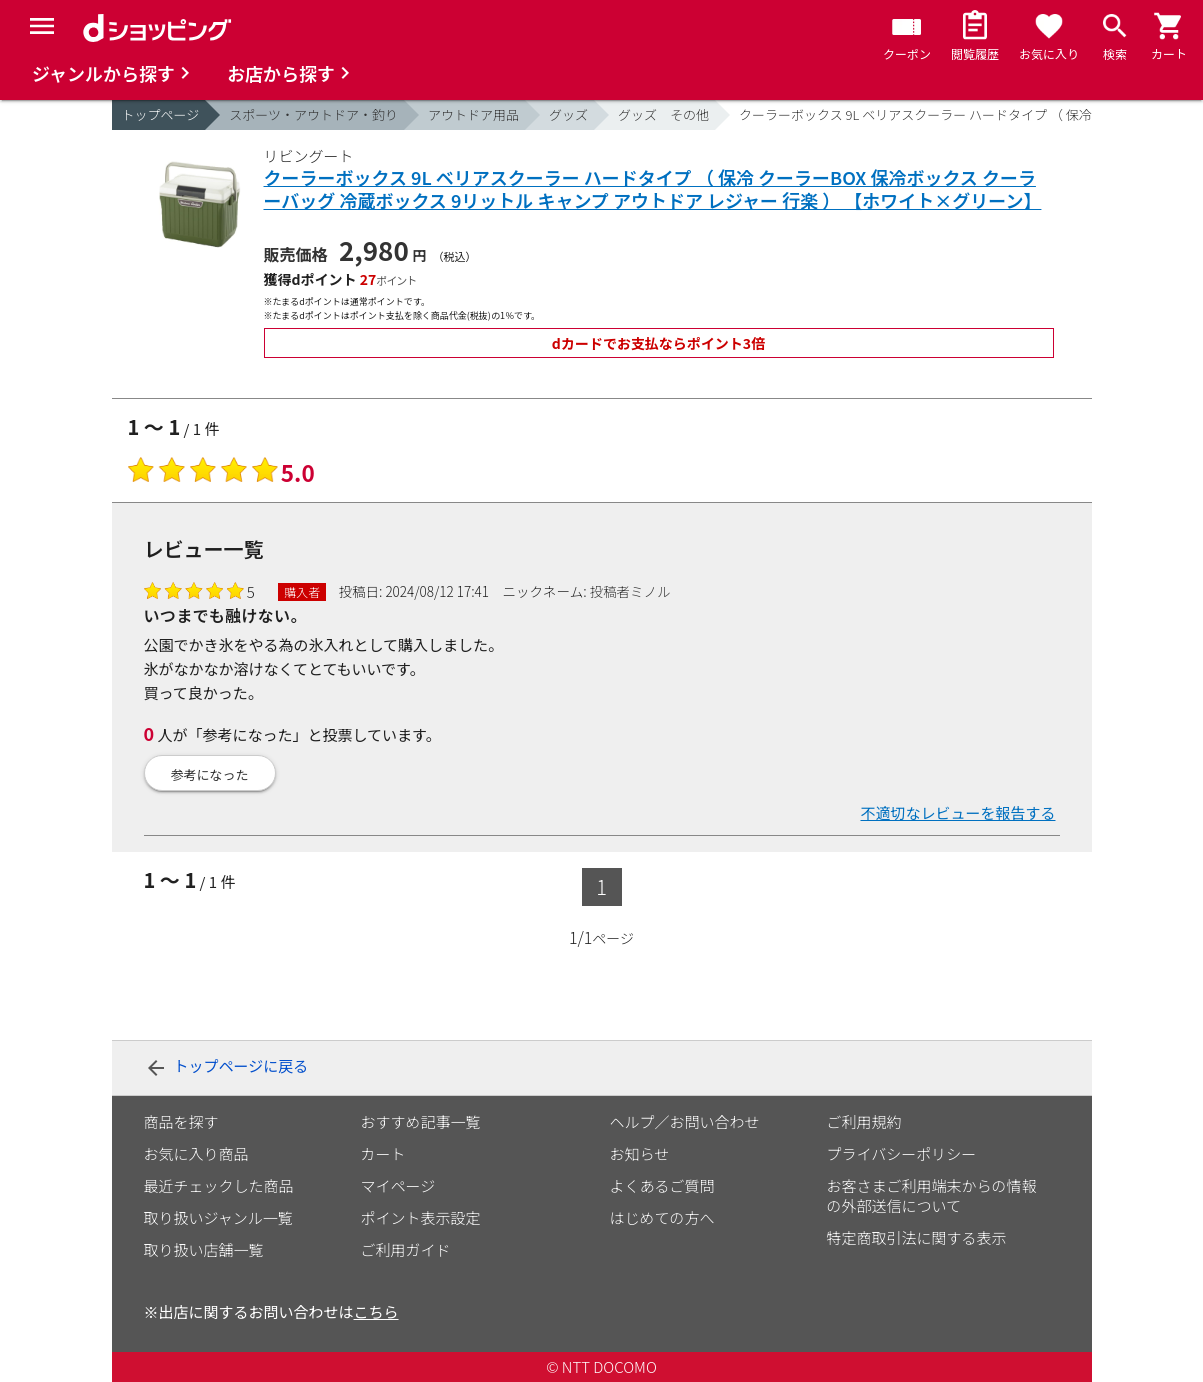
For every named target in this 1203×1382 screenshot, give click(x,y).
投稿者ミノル (630, 591)
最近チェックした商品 (219, 1185)
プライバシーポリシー (902, 1153)
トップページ (161, 114)
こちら (376, 1311)
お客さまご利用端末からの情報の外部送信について (932, 1195)
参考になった (210, 774)
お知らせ (640, 1153)
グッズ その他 (663, 114)
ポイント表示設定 (421, 1217)
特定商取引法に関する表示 (917, 1237)
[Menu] (42, 26)
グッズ (568, 114)
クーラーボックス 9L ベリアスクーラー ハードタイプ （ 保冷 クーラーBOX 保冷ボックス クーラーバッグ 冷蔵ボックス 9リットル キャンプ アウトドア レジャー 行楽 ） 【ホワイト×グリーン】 (653, 189)
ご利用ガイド (406, 1249)
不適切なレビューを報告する (957, 812)
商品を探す (181, 1121)
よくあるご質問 (662, 1185)
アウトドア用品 (473, 114)
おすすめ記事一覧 (421, 1121)
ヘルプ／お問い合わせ (685, 1121)
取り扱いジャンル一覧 (218, 1217)
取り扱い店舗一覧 (204, 1249)
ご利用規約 (864, 1121)
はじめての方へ (662, 1217)
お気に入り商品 (196, 1153)
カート (383, 1153)
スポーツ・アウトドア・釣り (313, 114)
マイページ (398, 1185)
